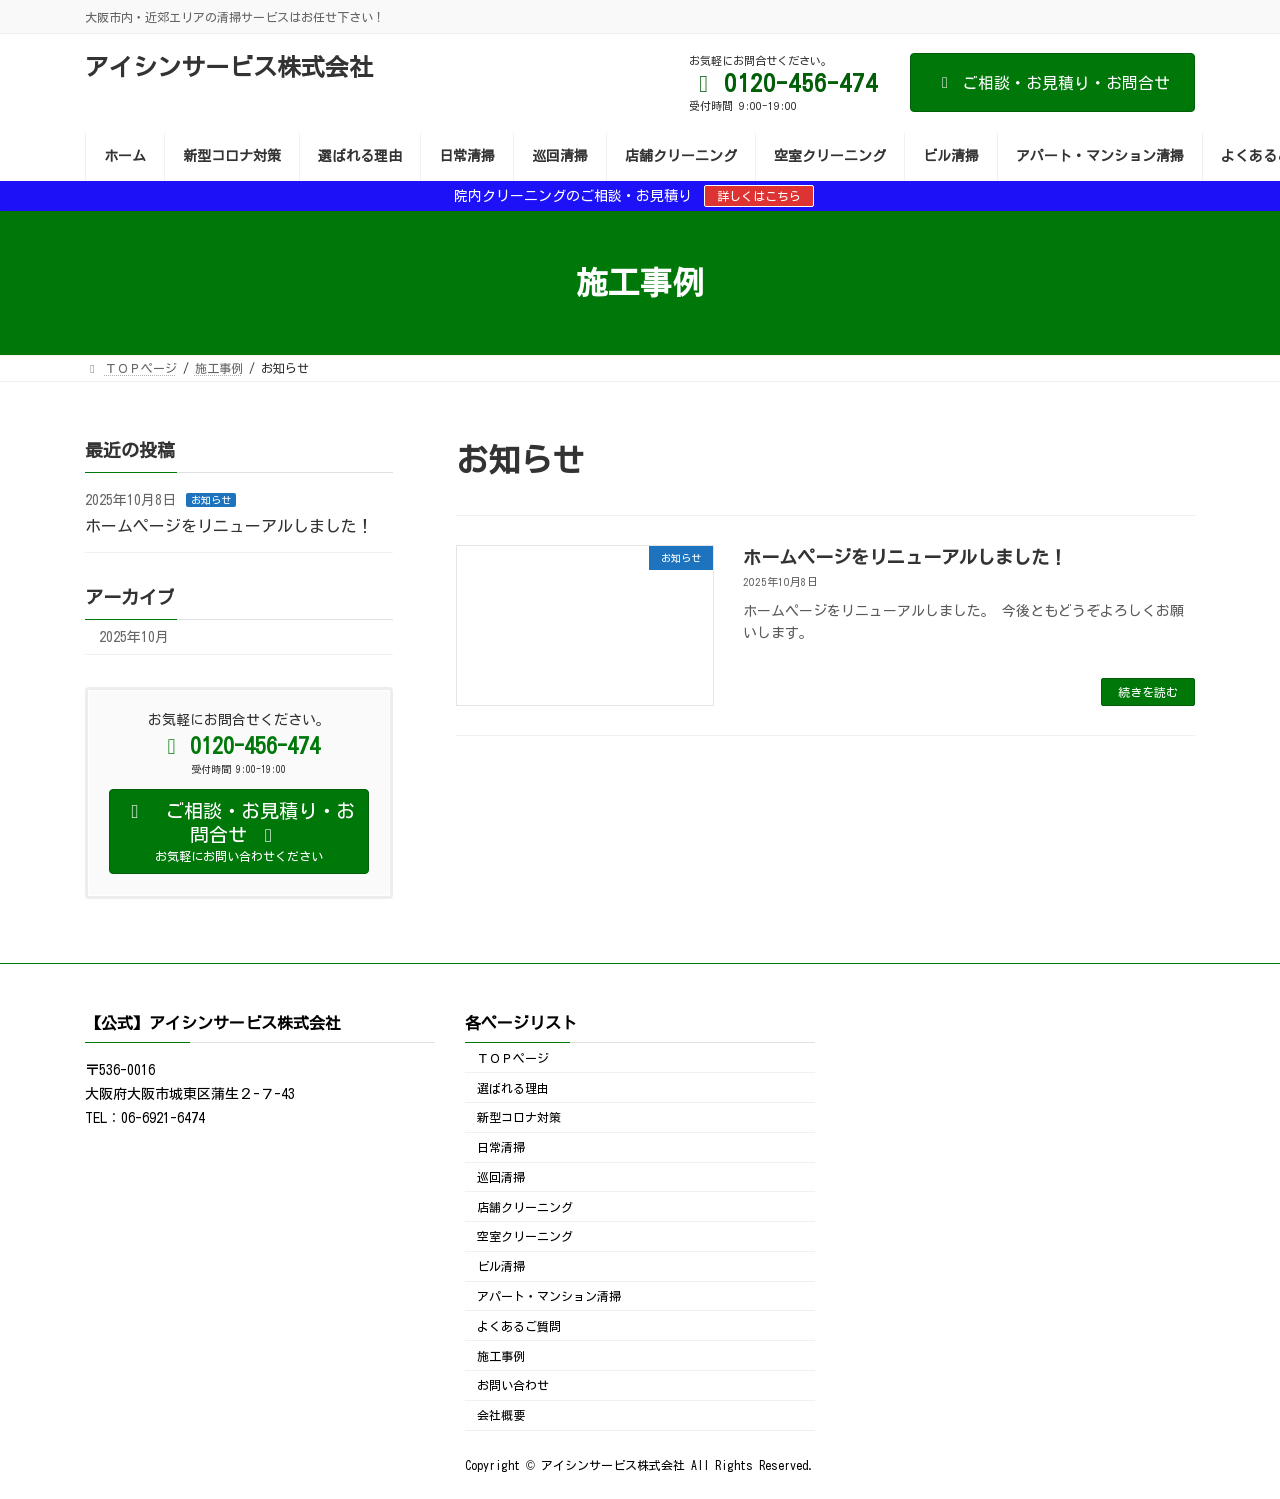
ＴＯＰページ (513, 1058)
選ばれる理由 (513, 1088)
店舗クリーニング (525, 1207)
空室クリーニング (525, 1237)
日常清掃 (501, 1147)
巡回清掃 (501, 1177)
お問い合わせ (513, 1386)
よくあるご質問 (519, 1326)
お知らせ (211, 500)
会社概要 (501, 1415)
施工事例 (501, 1356)
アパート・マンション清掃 (549, 1296)
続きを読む (1148, 692)
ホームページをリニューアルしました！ (905, 557)
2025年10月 (134, 637)
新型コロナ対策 (519, 1118)
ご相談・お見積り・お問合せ (1052, 83)
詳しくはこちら (759, 196)
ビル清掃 (501, 1267)
